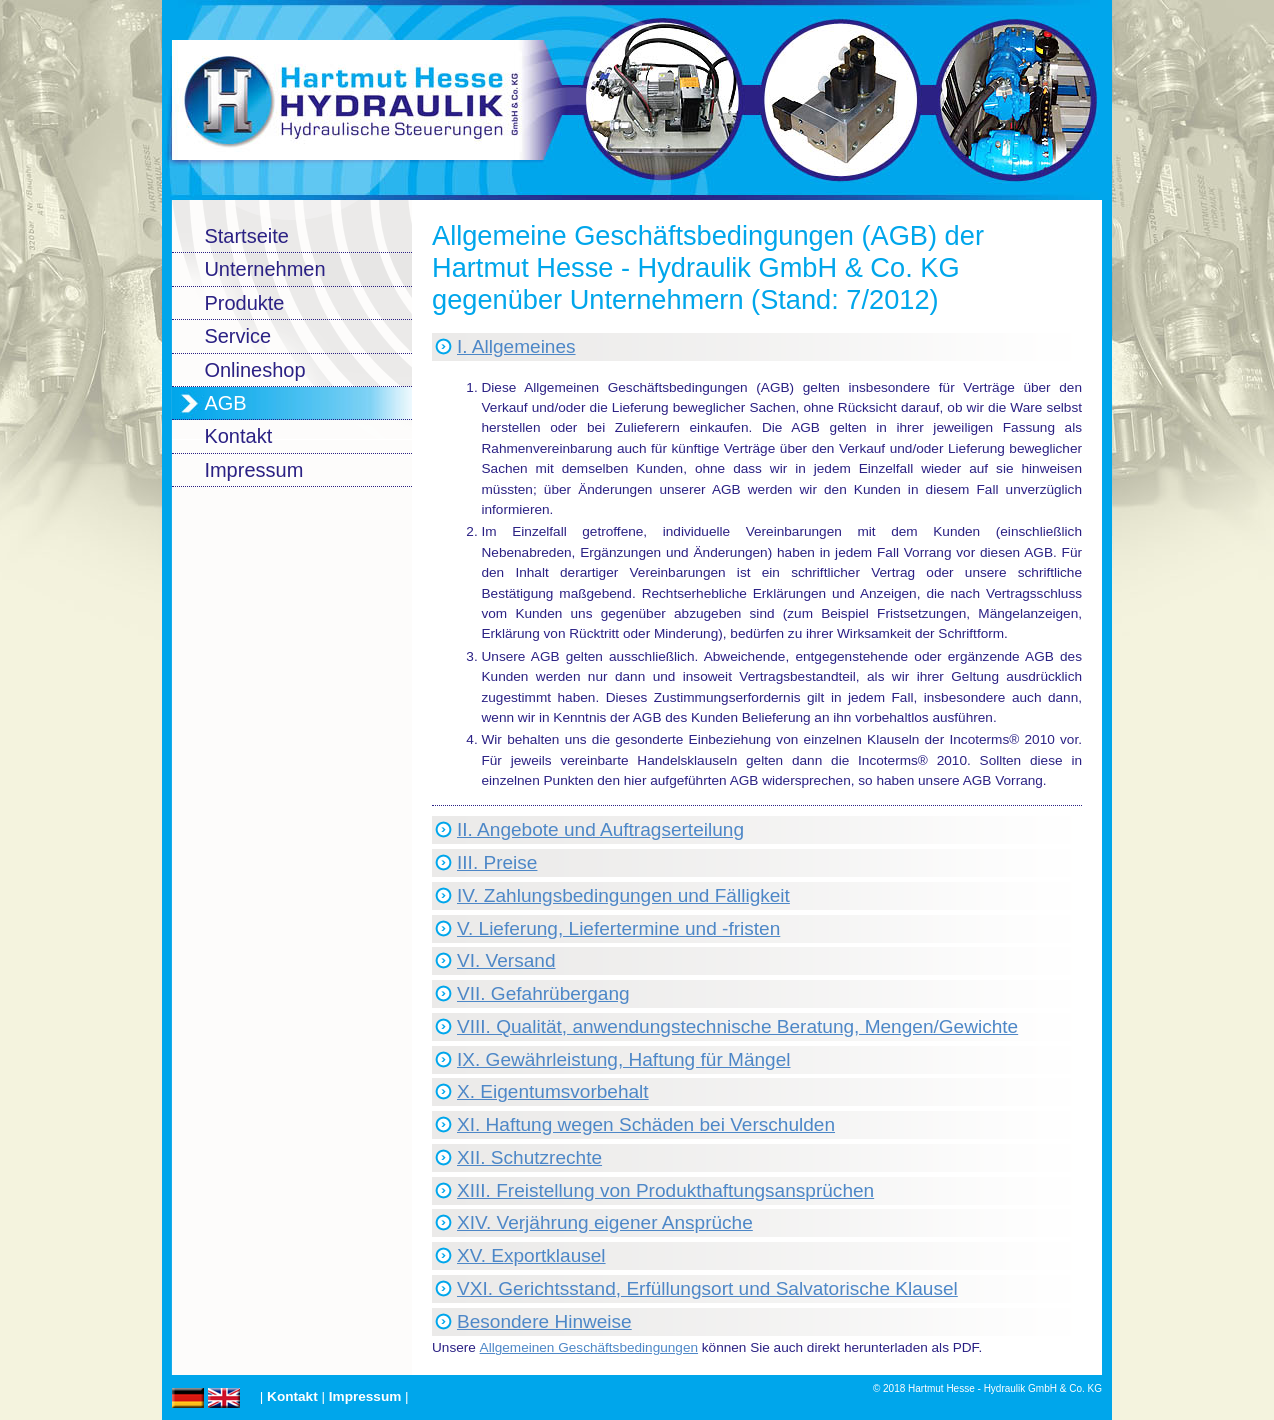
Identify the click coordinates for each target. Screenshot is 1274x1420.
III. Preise (497, 862)
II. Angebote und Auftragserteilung (600, 829)
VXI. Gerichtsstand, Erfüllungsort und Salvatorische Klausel (707, 1288)
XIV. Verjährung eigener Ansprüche (605, 1222)
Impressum (365, 1396)
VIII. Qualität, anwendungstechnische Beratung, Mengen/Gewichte (737, 1026)
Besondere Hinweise (544, 1321)
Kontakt (292, 1396)
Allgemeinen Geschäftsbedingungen (589, 1347)
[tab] (757, 347)
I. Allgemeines (516, 346)
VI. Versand (506, 960)
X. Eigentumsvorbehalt (553, 1091)
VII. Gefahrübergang (543, 993)
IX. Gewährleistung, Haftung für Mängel (624, 1059)
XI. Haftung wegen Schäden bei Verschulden (646, 1124)
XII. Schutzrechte (529, 1157)
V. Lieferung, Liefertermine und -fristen (618, 928)
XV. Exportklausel (531, 1255)
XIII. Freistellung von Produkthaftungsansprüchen (665, 1190)
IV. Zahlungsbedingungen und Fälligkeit (623, 895)
